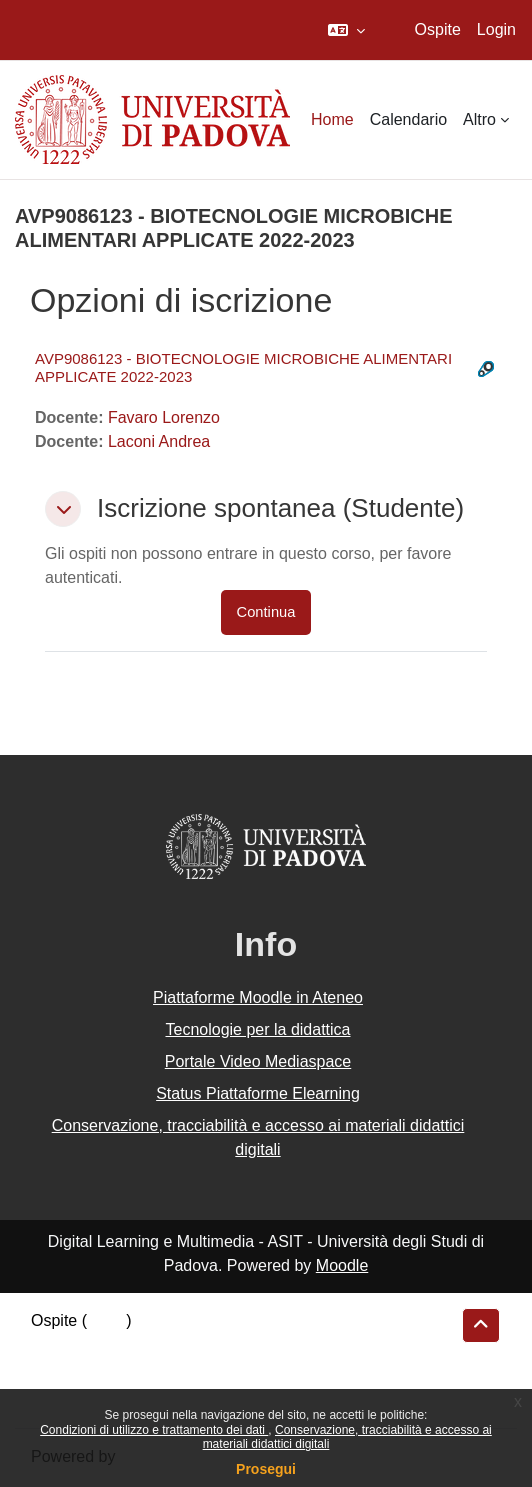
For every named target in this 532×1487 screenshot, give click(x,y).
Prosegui (266, 1469)
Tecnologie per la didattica (257, 1029)
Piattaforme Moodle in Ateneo (258, 997)
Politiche (61, 1372)
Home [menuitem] (332, 119)
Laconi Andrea (159, 441)
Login (496, 29)
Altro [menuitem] (479, 119)
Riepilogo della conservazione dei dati (165, 1347)
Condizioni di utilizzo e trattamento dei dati (154, 1430)
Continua (266, 612)
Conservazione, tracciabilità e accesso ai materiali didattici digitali (258, 1137)
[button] (346, 30)
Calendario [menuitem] (408, 119)
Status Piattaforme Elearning (258, 1093)
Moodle (342, 1265)
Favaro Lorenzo (164, 417)
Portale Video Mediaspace (258, 1061)
